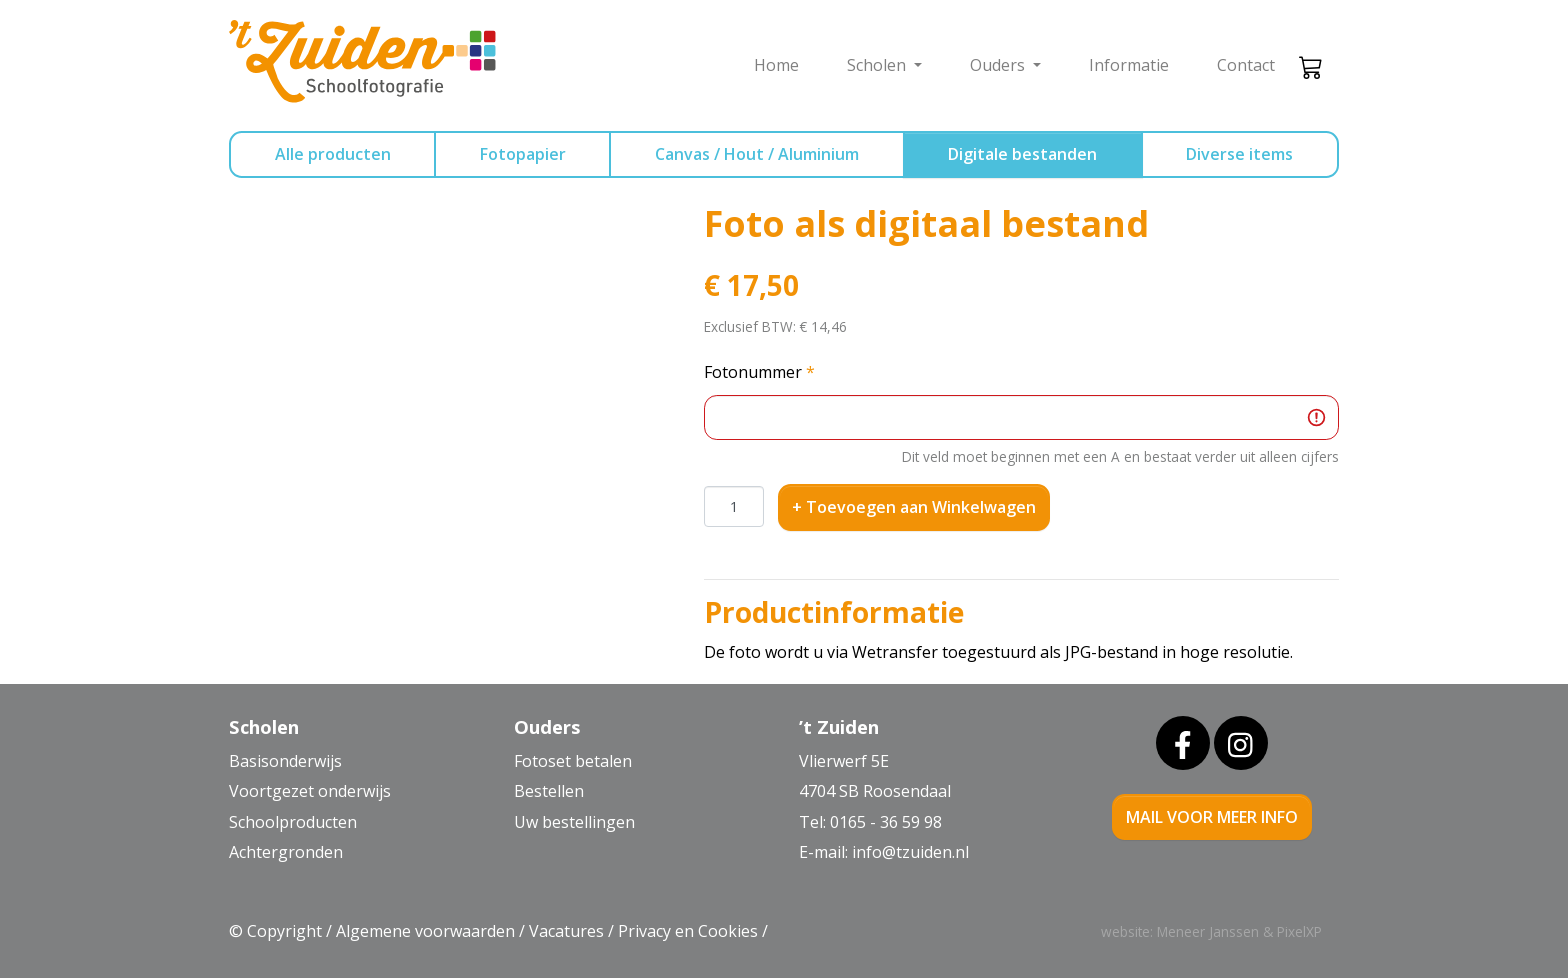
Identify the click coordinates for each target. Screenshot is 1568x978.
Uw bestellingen (574, 822)
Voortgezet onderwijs (310, 791)
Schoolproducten (293, 822)
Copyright (284, 931)
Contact (1246, 65)
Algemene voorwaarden (425, 931)
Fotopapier (523, 154)
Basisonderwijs (285, 761)
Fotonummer (759, 372)
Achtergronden (286, 852)
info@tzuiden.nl (910, 852)
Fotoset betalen (573, 761)
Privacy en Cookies (688, 931)
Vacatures (566, 931)
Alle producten (333, 154)
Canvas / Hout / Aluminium (757, 154)
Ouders (999, 65)
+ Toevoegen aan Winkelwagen (914, 507)
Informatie (1129, 65)
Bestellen (549, 791)
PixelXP (1299, 931)
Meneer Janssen (1208, 931)
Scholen (878, 65)
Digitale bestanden (1022, 154)
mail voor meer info (1212, 817)
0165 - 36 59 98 (886, 822)
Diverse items (1239, 154)
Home (776, 65)
